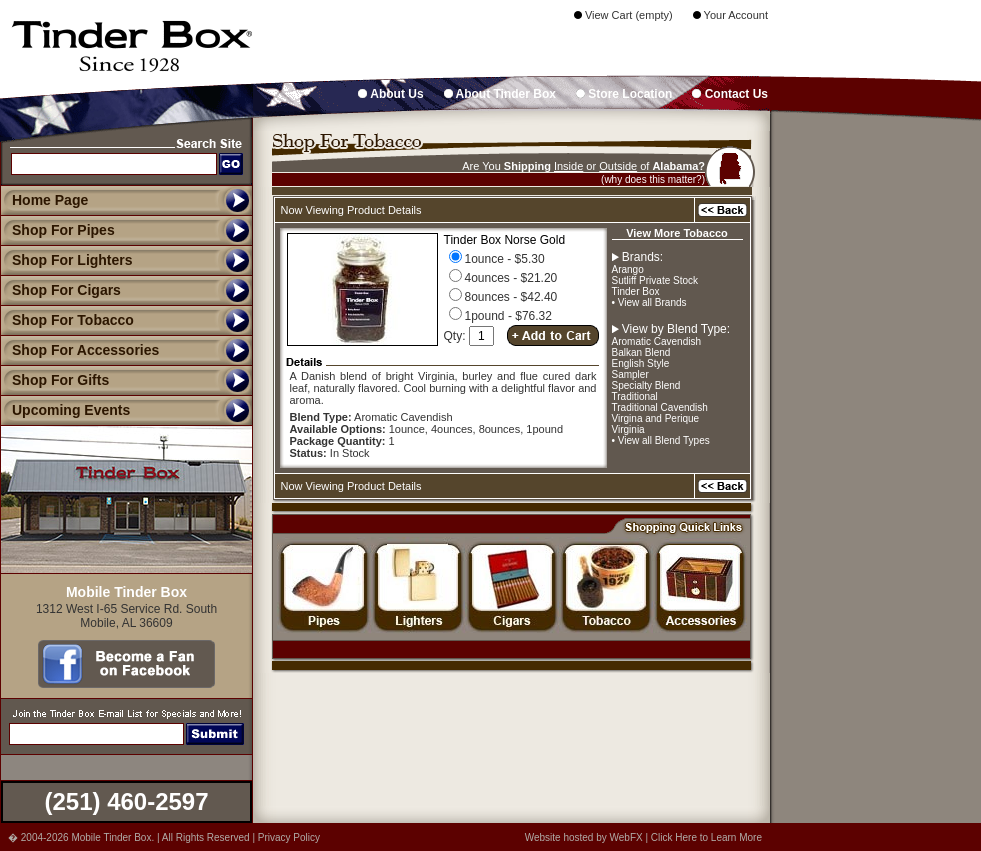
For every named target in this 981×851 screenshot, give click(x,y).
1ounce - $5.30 (497, 259)
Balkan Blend (641, 352)
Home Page (50, 200)
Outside (618, 166)
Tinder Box (636, 291)
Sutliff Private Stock (655, 280)
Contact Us (730, 94)
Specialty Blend (646, 385)
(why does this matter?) (653, 179)
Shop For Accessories (79, 350)
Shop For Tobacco (67, 320)
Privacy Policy (289, 837)
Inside (568, 166)
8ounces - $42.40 (503, 297)
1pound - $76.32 (500, 316)
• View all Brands (649, 302)
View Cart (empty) (623, 15)
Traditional (635, 396)
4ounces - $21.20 (503, 278)
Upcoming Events (65, 410)
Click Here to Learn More (706, 837)
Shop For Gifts (54, 380)
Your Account (730, 15)
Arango (628, 269)
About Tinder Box (500, 94)
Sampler (630, 374)
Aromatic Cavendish (656, 341)
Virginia (628, 429)
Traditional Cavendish (660, 407)
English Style (641, 363)
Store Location (624, 94)
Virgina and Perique (656, 418)
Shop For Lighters (66, 260)
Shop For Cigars (60, 290)
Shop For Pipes (57, 230)
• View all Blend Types (661, 440)
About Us (390, 94)
